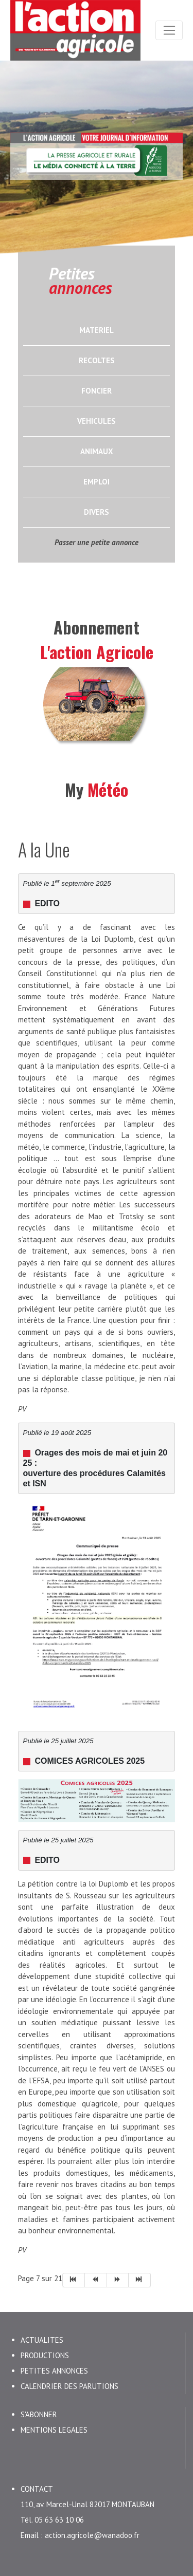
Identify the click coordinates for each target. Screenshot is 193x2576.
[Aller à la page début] (73, 2274)
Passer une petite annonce (96, 542)
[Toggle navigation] (169, 30)
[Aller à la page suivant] (118, 2274)
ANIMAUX (96, 451)
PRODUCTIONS (45, 2350)
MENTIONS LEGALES (54, 2424)
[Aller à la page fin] (140, 2274)
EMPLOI (96, 482)
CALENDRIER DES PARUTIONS (69, 2380)
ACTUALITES (42, 2334)
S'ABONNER (39, 2409)
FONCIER (96, 391)
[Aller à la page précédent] (96, 2274)
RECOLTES (97, 360)
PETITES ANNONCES (54, 2365)
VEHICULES (96, 421)
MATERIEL (96, 330)
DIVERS (96, 512)
